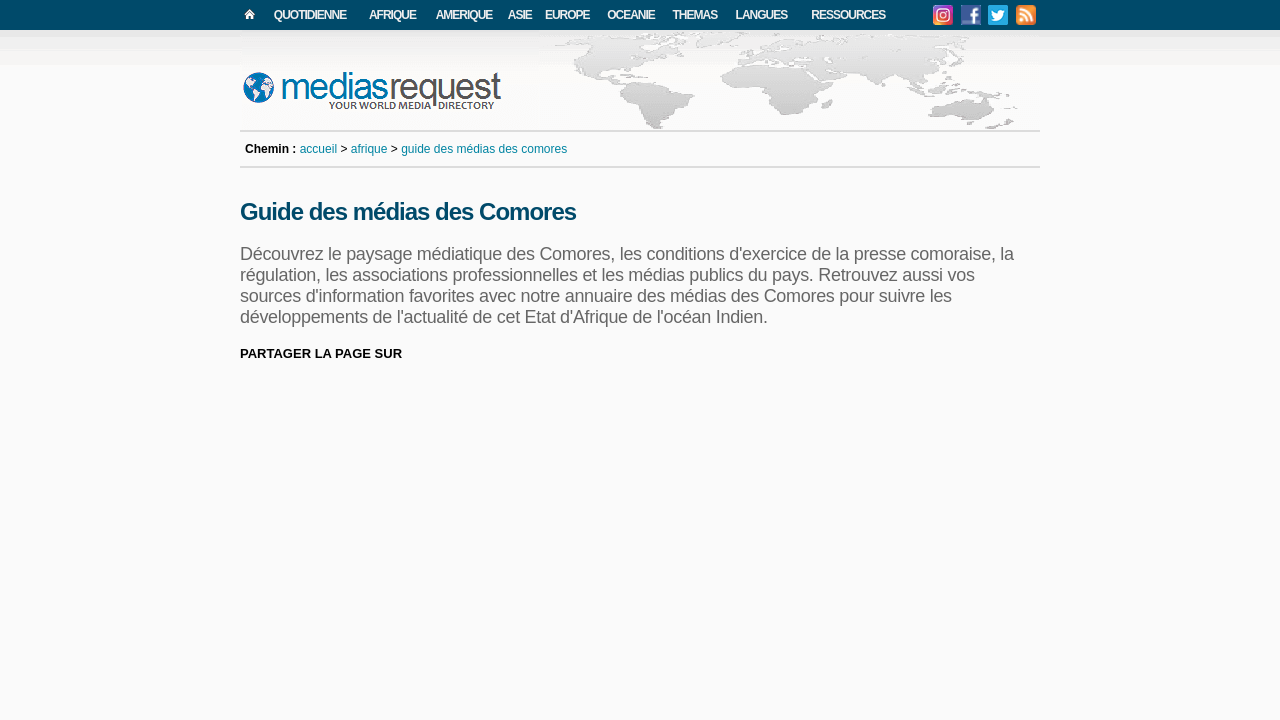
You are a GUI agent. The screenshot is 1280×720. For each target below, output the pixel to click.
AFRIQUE (392, 15)
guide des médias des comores (484, 149)
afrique (369, 149)
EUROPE (567, 15)
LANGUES (762, 15)
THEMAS (695, 15)
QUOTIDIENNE (310, 15)
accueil (318, 149)
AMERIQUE (464, 15)
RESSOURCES (848, 15)
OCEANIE (631, 15)
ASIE (520, 15)
